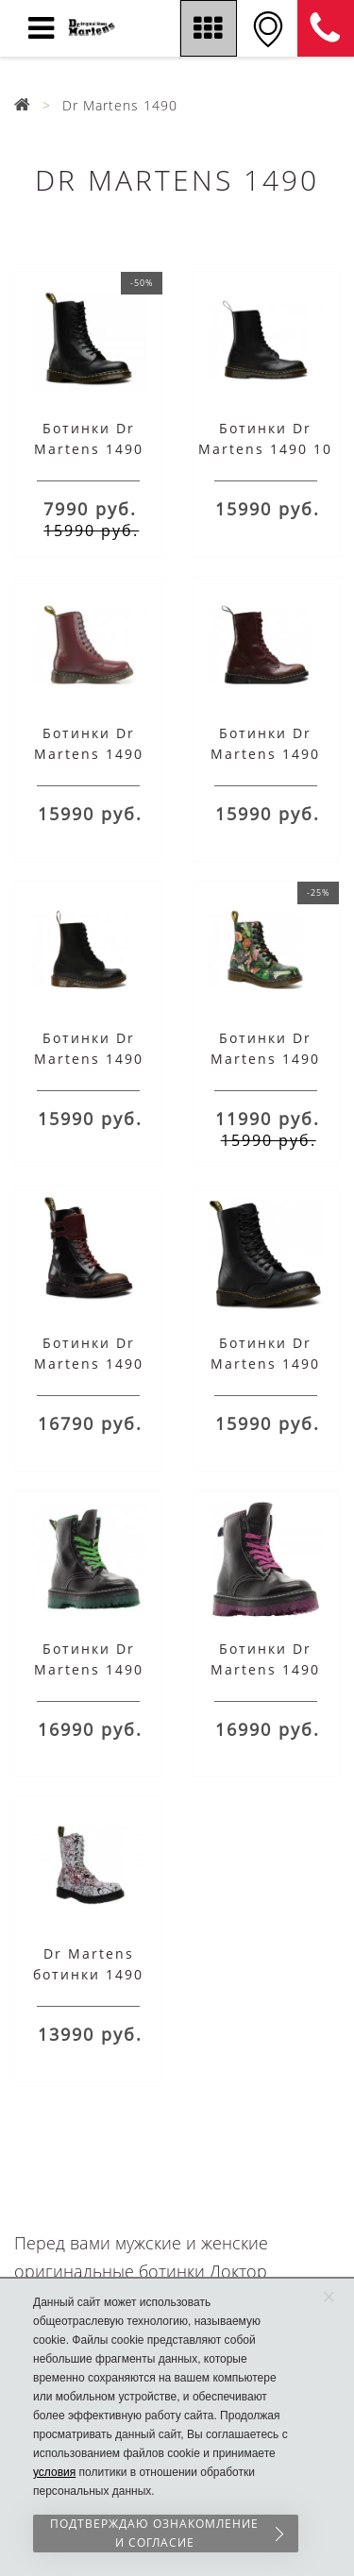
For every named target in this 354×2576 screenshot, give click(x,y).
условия (54, 2472)
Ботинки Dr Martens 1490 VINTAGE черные (88, 1058)
